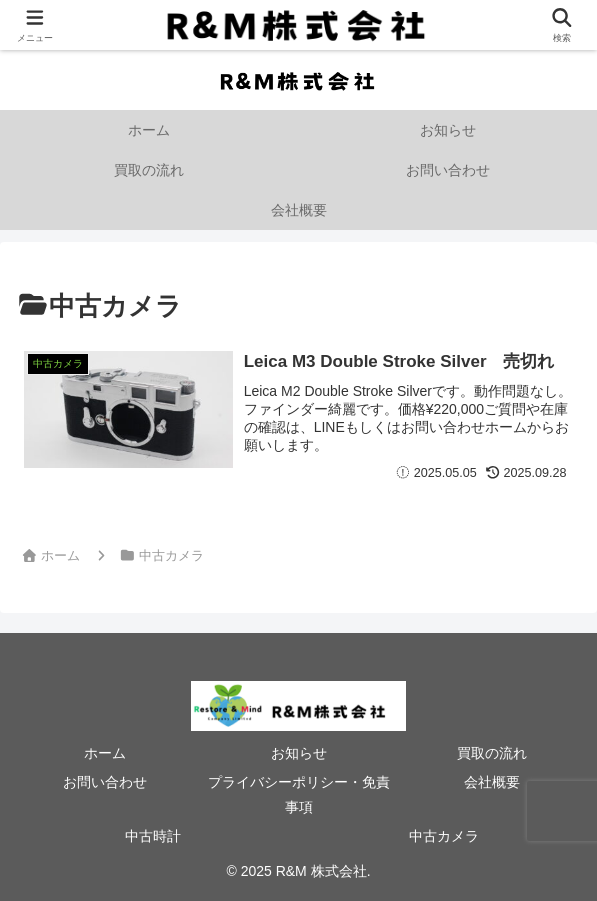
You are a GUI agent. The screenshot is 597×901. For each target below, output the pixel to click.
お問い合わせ (105, 782)
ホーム (105, 753)
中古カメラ (444, 836)
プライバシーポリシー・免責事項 (299, 794)
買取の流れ (492, 753)
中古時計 (153, 836)
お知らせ (299, 753)
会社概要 (492, 782)
